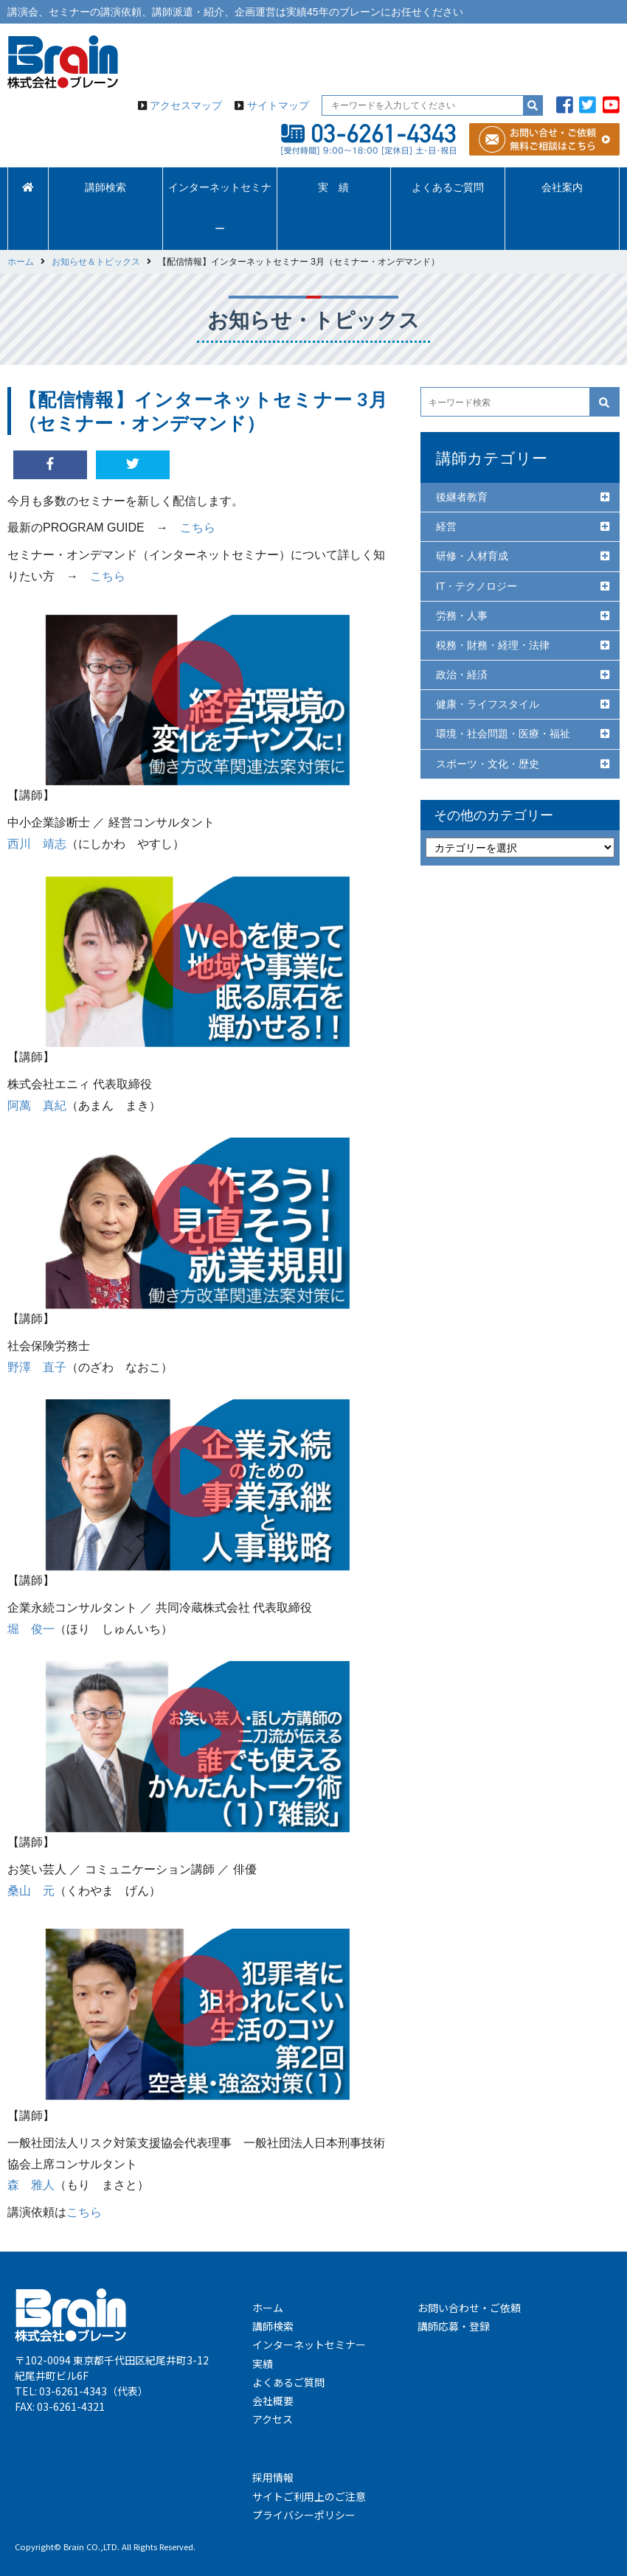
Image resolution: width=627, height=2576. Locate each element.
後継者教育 (462, 497)
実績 (262, 2363)
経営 (446, 526)
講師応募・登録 (454, 2326)
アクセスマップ (186, 105)
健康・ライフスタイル (487, 704)
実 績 (333, 187)
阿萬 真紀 (36, 1105)
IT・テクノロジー (476, 586)
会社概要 (273, 2400)
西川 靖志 (36, 844)
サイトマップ (278, 105)
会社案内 (562, 187)
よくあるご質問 (448, 187)
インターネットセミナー (219, 208)
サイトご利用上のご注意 (309, 2496)
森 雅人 (31, 2185)
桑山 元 (31, 1890)
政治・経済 (462, 674)
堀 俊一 (31, 1629)
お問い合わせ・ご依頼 (469, 2307)
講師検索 (105, 187)
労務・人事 (462, 616)
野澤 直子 (36, 1367)
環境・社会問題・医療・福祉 (503, 733)
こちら (197, 527)
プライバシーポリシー (304, 2514)
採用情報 (273, 2477)
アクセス (272, 2419)
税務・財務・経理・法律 (493, 645)
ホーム (267, 2307)
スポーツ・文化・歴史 (487, 764)
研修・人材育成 (472, 556)
